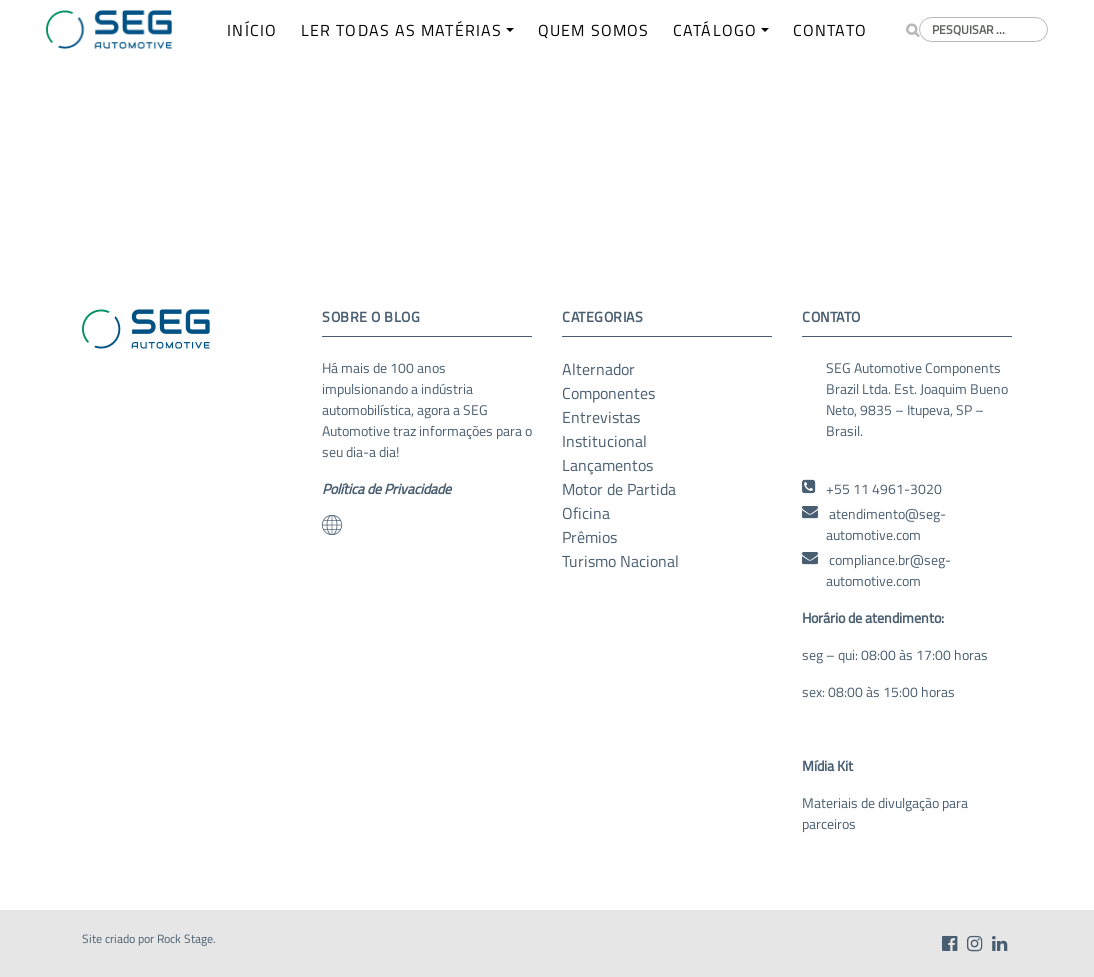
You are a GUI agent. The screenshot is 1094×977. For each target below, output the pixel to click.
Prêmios (589, 537)
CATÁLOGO (715, 30)
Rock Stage (185, 938)
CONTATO (830, 30)
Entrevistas (601, 417)
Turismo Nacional (620, 561)
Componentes (608, 393)
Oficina (586, 513)
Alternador (598, 369)
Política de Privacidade (386, 488)
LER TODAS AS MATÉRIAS (401, 30)
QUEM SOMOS (593, 30)
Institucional (604, 441)
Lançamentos (607, 465)
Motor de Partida (619, 489)
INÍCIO (252, 30)
